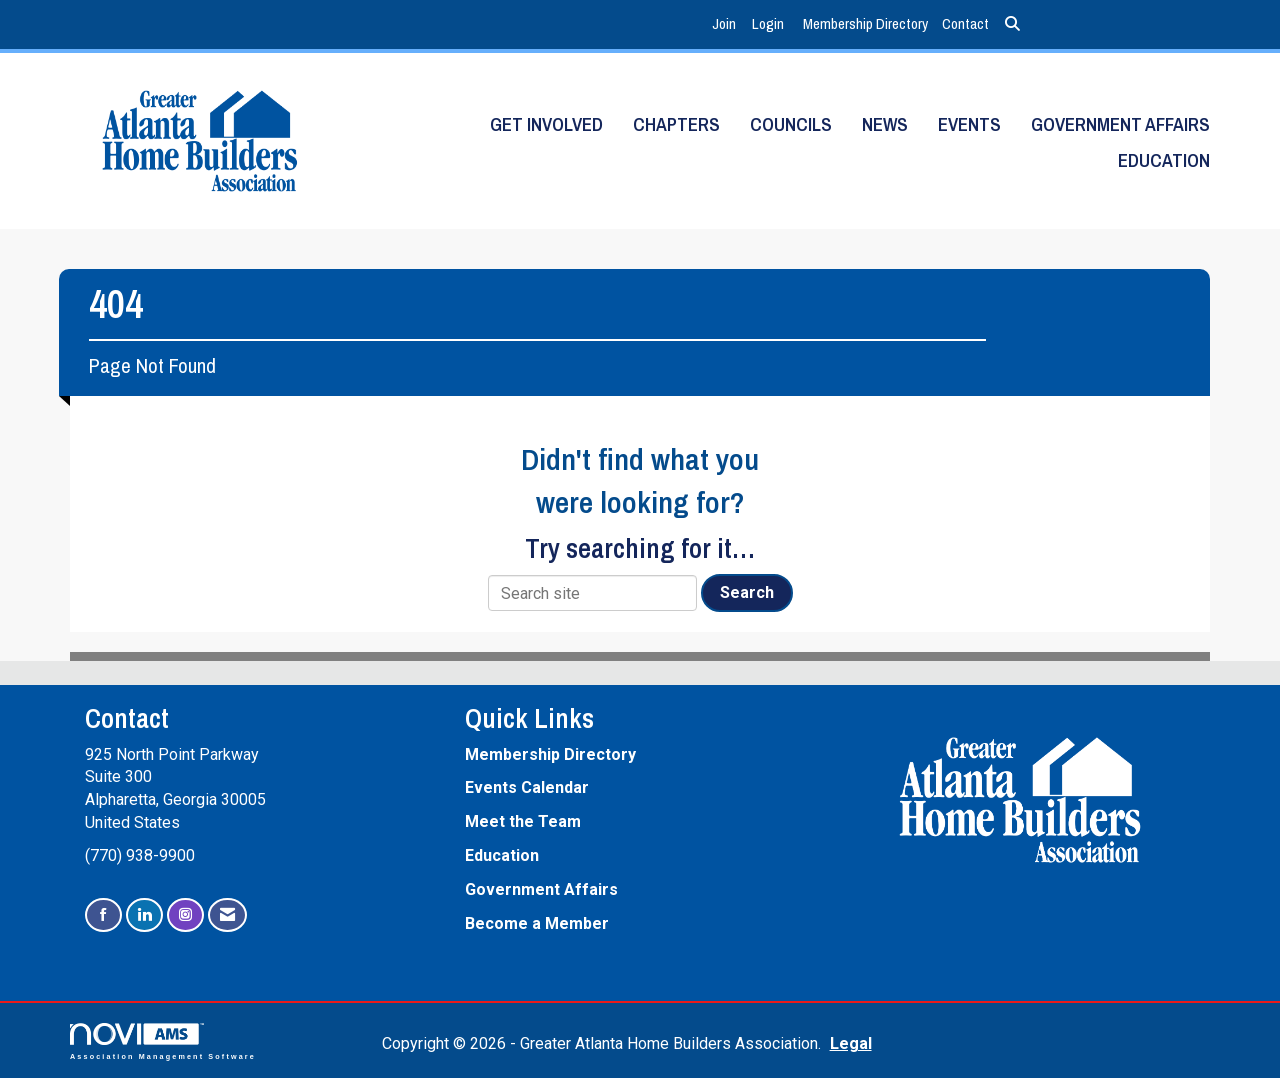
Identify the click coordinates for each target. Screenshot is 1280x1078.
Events (969, 124)
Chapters (676, 124)
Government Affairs (1120, 124)
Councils (791, 124)
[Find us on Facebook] (103, 915)
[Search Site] (1012, 24)
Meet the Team (523, 821)
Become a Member (537, 923)
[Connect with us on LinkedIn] (144, 915)
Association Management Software (163, 1041)
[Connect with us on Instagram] (185, 915)
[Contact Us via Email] (227, 915)
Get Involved (546, 124)
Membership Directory (865, 23)
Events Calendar (527, 787)
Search (747, 592)
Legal (847, 1043)
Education (1164, 160)
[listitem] (726, 24)
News (885, 124)
